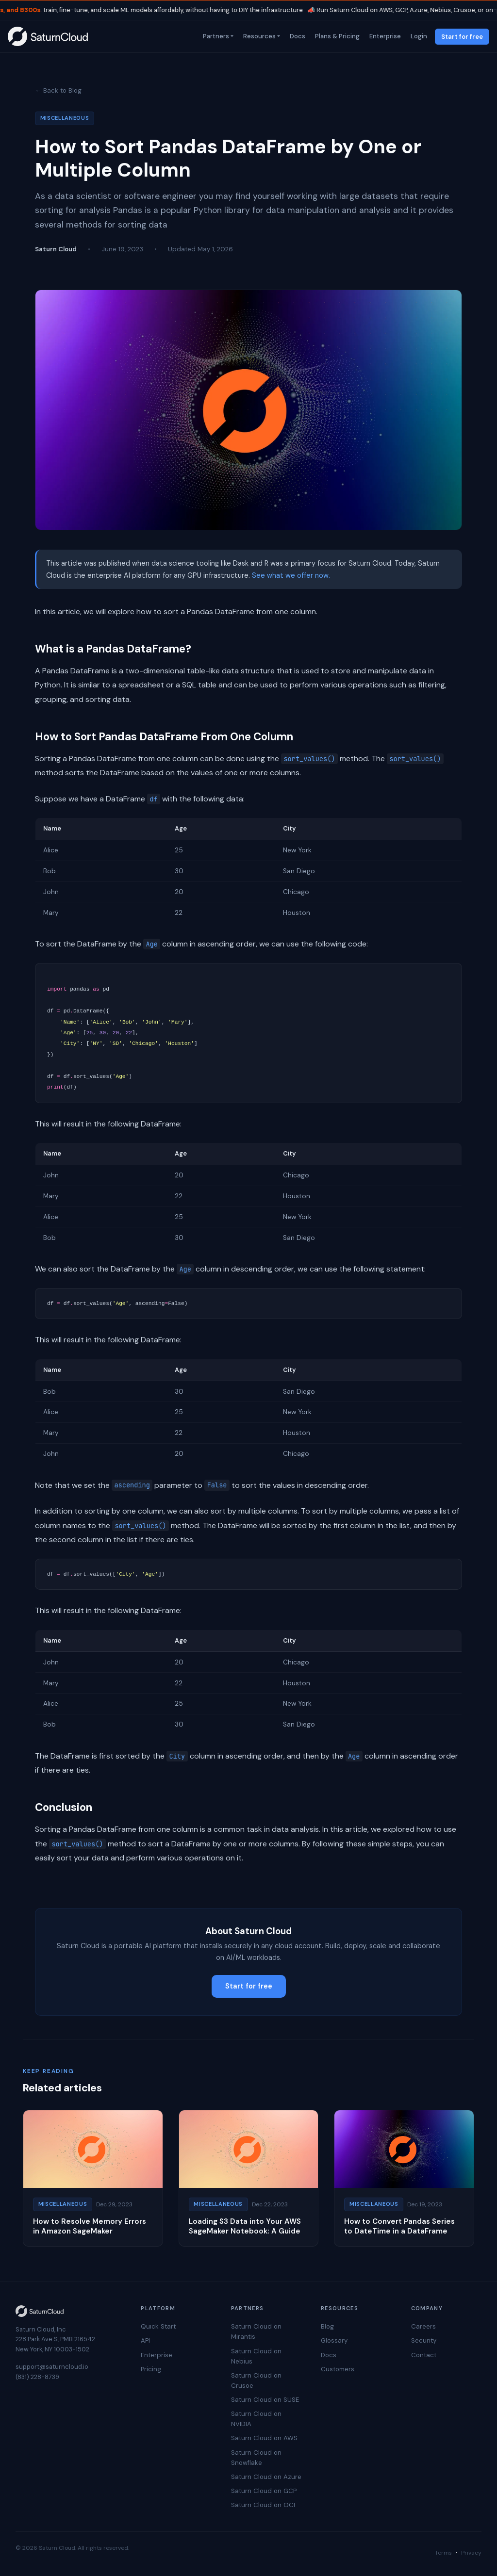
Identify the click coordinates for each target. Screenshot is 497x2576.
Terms (443, 2553)
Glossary (334, 2340)
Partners (215, 36)
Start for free (462, 37)
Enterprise (384, 36)
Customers (337, 2369)
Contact (423, 2355)
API (145, 2340)
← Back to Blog (58, 90)
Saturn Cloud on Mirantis (256, 2331)
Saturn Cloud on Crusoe (256, 2380)
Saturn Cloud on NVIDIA (256, 2419)
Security (423, 2340)
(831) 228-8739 (37, 2377)
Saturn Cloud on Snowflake (256, 2457)
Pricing (151, 2369)
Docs (296, 36)
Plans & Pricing (336, 36)
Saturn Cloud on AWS (264, 2438)
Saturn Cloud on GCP (264, 2491)
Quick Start (158, 2326)
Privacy (471, 2553)
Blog (327, 2326)
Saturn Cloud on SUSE (265, 2400)
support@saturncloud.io (52, 2367)
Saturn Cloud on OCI (263, 2505)
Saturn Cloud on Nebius (256, 2356)
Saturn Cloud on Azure (266, 2477)
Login (418, 36)
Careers (423, 2326)
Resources (258, 36)
